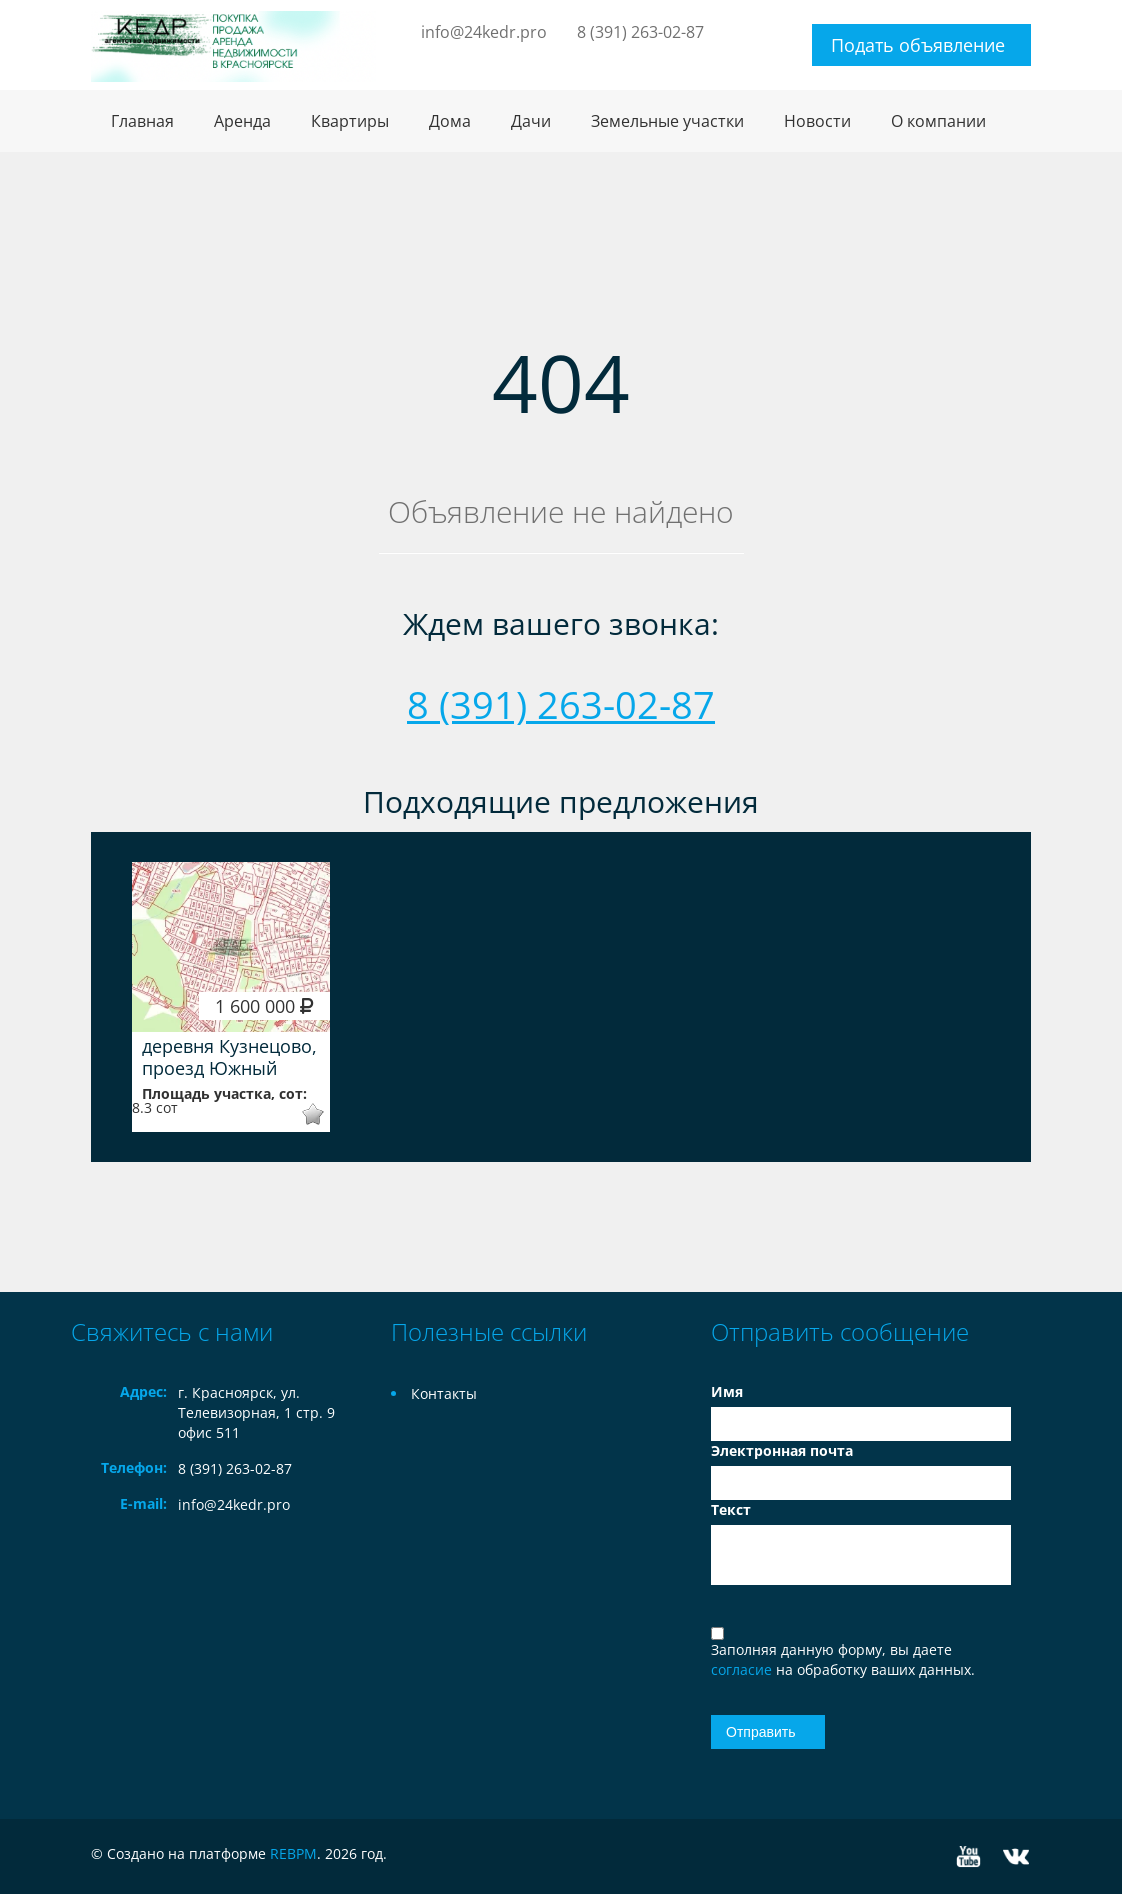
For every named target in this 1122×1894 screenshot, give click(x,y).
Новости (817, 121)
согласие (743, 1669)
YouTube (968, 1856)
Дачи (531, 121)
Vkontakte (1016, 1856)
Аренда (242, 121)
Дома (450, 121)
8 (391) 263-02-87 (640, 32)
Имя (727, 1391)
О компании (938, 121)
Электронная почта (782, 1450)
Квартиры (350, 121)
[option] (231, 997)
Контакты (444, 1393)
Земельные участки (667, 121)
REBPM (293, 1853)
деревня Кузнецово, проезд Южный (229, 1057)
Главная (142, 121)
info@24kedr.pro (484, 32)
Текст (731, 1509)
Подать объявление (918, 45)
